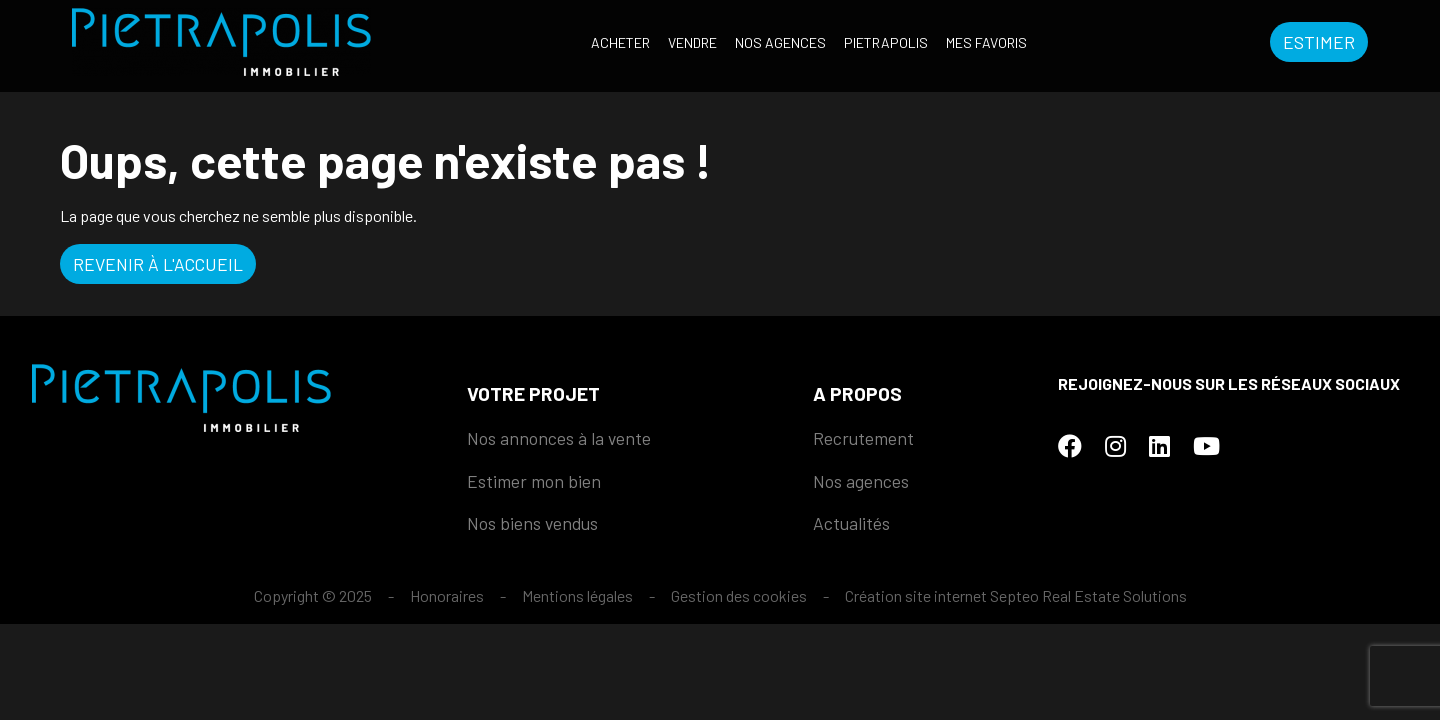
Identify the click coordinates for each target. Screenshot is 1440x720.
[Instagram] (1115, 445)
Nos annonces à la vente (559, 438)
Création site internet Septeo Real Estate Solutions (1016, 595)
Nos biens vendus (532, 523)
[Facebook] (1070, 445)
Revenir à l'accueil (158, 264)
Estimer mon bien (534, 481)
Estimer (1319, 42)
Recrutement (863, 438)
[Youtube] (1206, 445)
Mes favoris (986, 42)
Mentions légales (577, 595)
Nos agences (780, 42)
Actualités (851, 523)
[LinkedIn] (1159, 445)
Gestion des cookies (739, 595)
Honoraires (447, 595)
